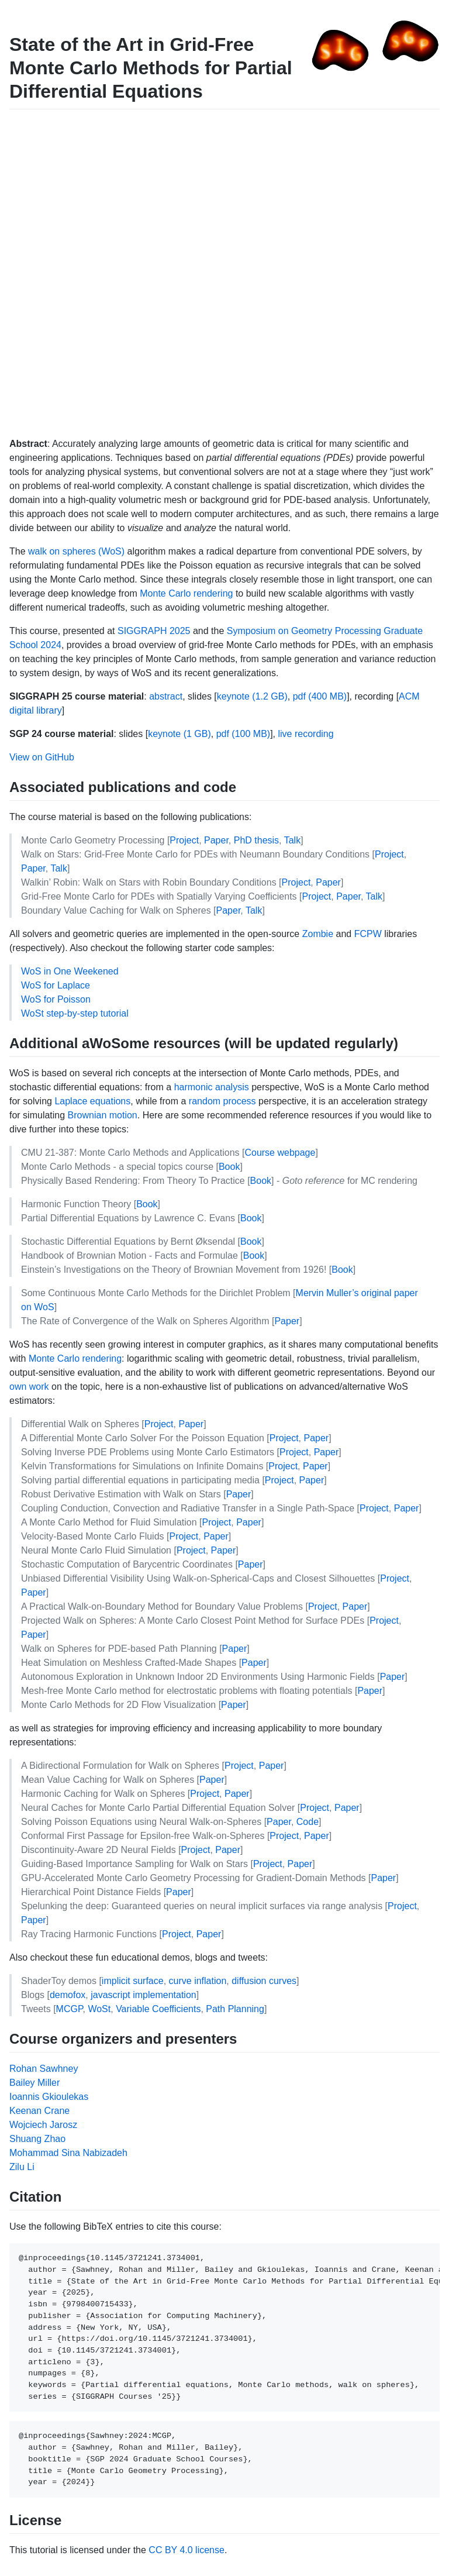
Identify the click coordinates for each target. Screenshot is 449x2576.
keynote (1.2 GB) (252, 696)
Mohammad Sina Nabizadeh (68, 2153)
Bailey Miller (34, 2083)
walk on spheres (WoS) (76, 551)
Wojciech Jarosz (43, 2125)
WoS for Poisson (56, 999)
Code (307, 1822)
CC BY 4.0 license (186, 2550)
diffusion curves (264, 1981)
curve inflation (198, 1981)
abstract (165, 696)
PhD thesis (256, 840)
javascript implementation (143, 1995)
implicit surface (133, 1981)
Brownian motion (102, 1115)
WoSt (99, 2009)
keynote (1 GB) (179, 734)
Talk (292, 840)
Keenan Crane (39, 2111)
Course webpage (279, 1153)
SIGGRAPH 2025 (154, 631)
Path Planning (235, 2009)
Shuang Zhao (37, 2139)
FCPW (368, 934)
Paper (216, 840)
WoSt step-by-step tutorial (75, 1013)
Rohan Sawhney (43, 2069)
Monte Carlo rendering (186, 593)
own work (29, 1387)
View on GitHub (41, 757)
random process (222, 1101)
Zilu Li (21, 2167)
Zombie (317, 934)
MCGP (69, 2009)
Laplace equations (92, 1101)
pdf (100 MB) (243, 734)
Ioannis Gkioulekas (48, 2097)
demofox (67, 1995)
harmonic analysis (211, 1087)
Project (184, 840)
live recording (305, 734)
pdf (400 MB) (320, 696)
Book (229, 1167)
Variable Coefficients (158, 2009)
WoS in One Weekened (70, 971)
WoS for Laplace (55, 985)
